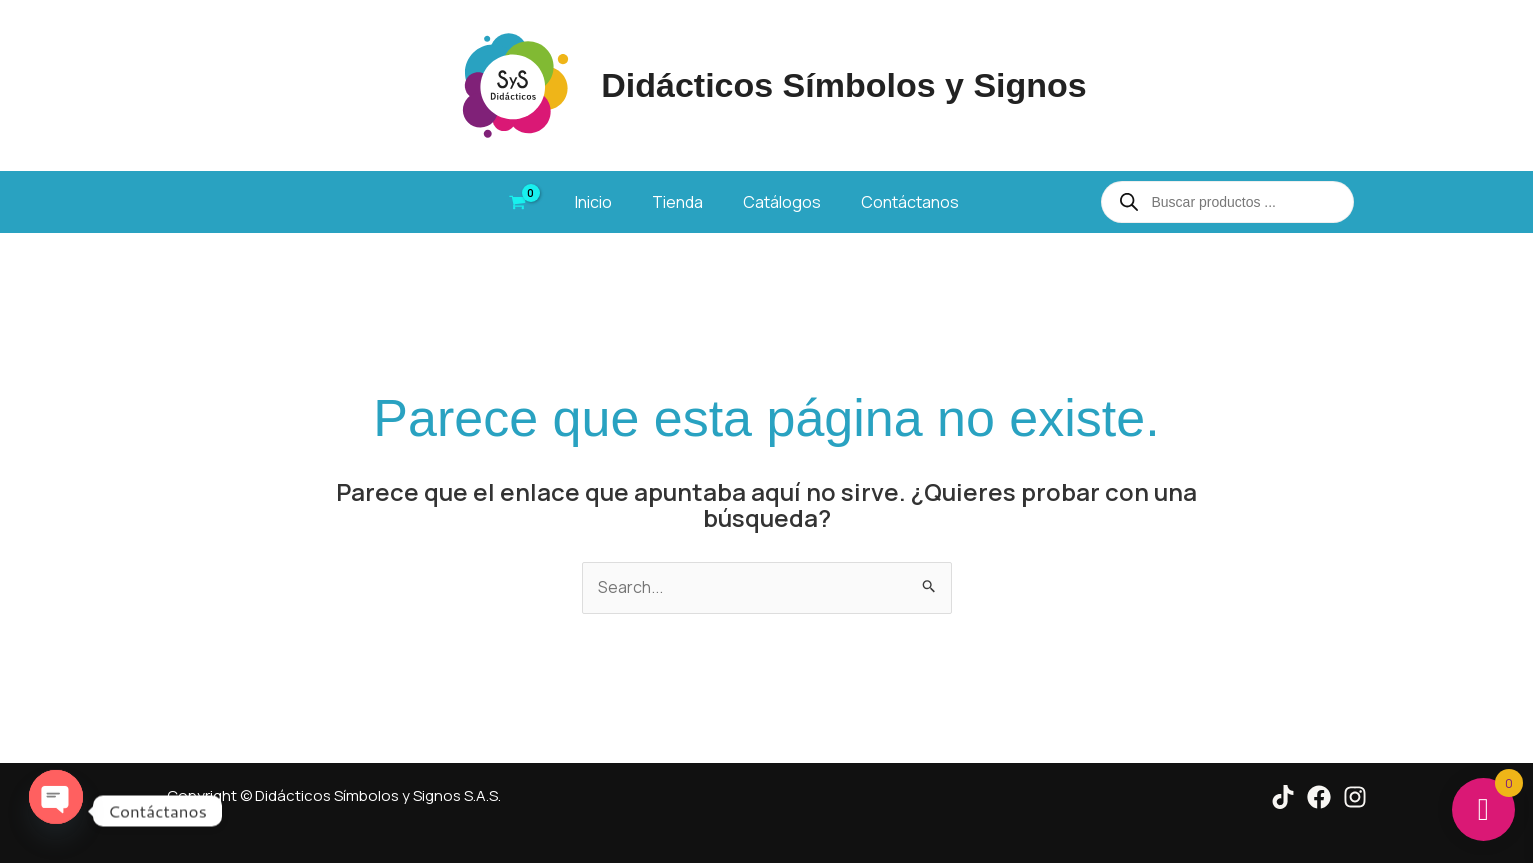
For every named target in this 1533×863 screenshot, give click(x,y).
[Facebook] (1319, 797)
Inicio (593, 202)
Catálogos (782, 202)
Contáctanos (910, 202)
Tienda (677, 202)
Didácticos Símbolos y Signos (844, 85)
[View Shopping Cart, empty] (518, 202)
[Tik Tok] (1283, 797)
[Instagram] (1355, 797)
